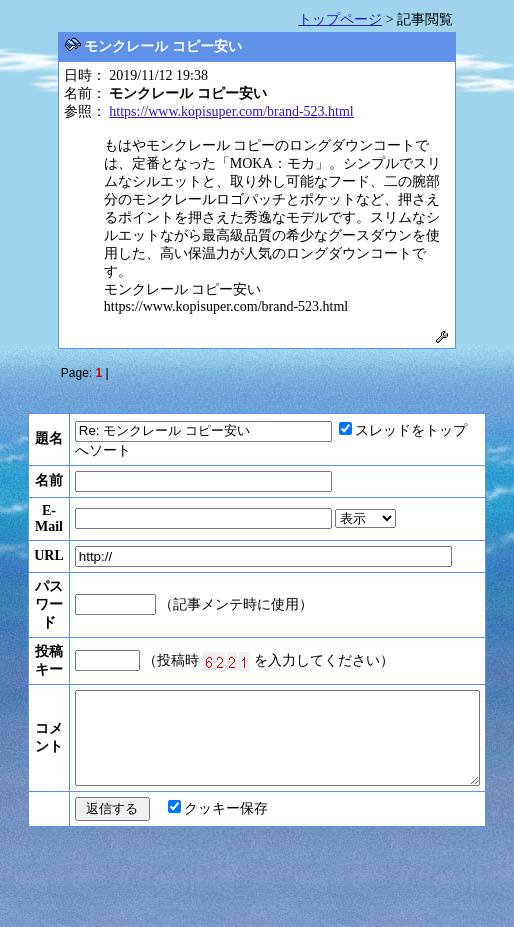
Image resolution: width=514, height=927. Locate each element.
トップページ (340, 19)
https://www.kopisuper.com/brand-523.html (231, 111)
